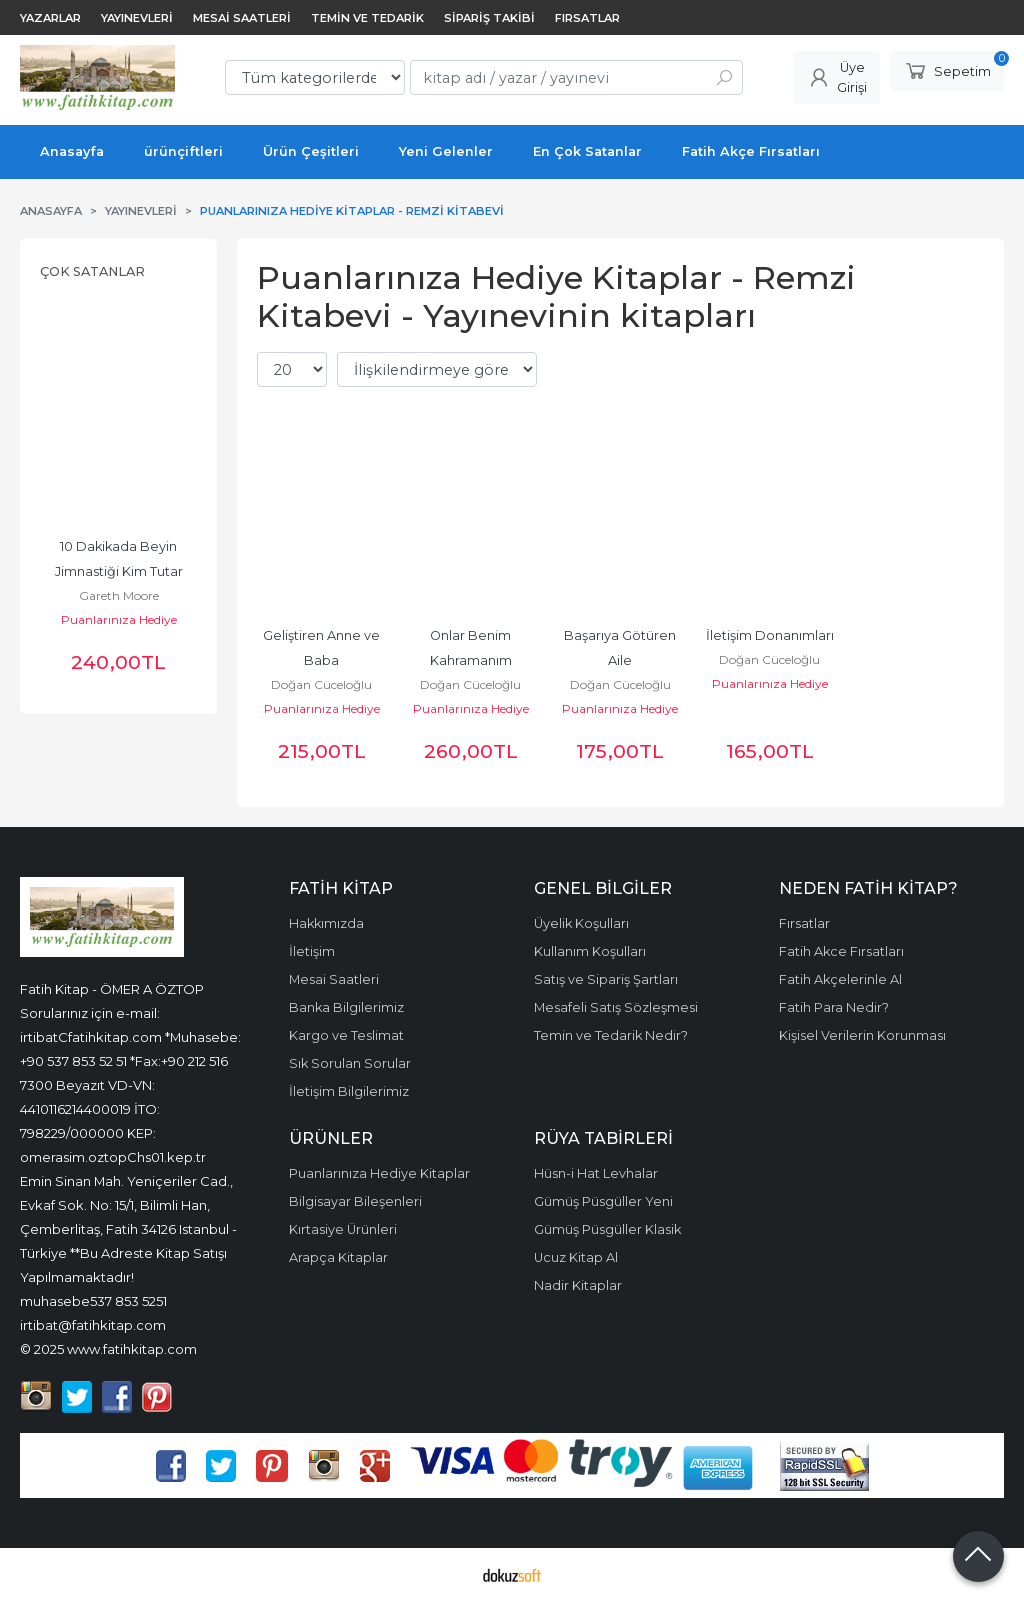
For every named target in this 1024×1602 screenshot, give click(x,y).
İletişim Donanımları (770, 635)
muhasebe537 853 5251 (93, 1301)
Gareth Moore (119, 595)
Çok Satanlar (92, 271)
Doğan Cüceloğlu (321, 684)
